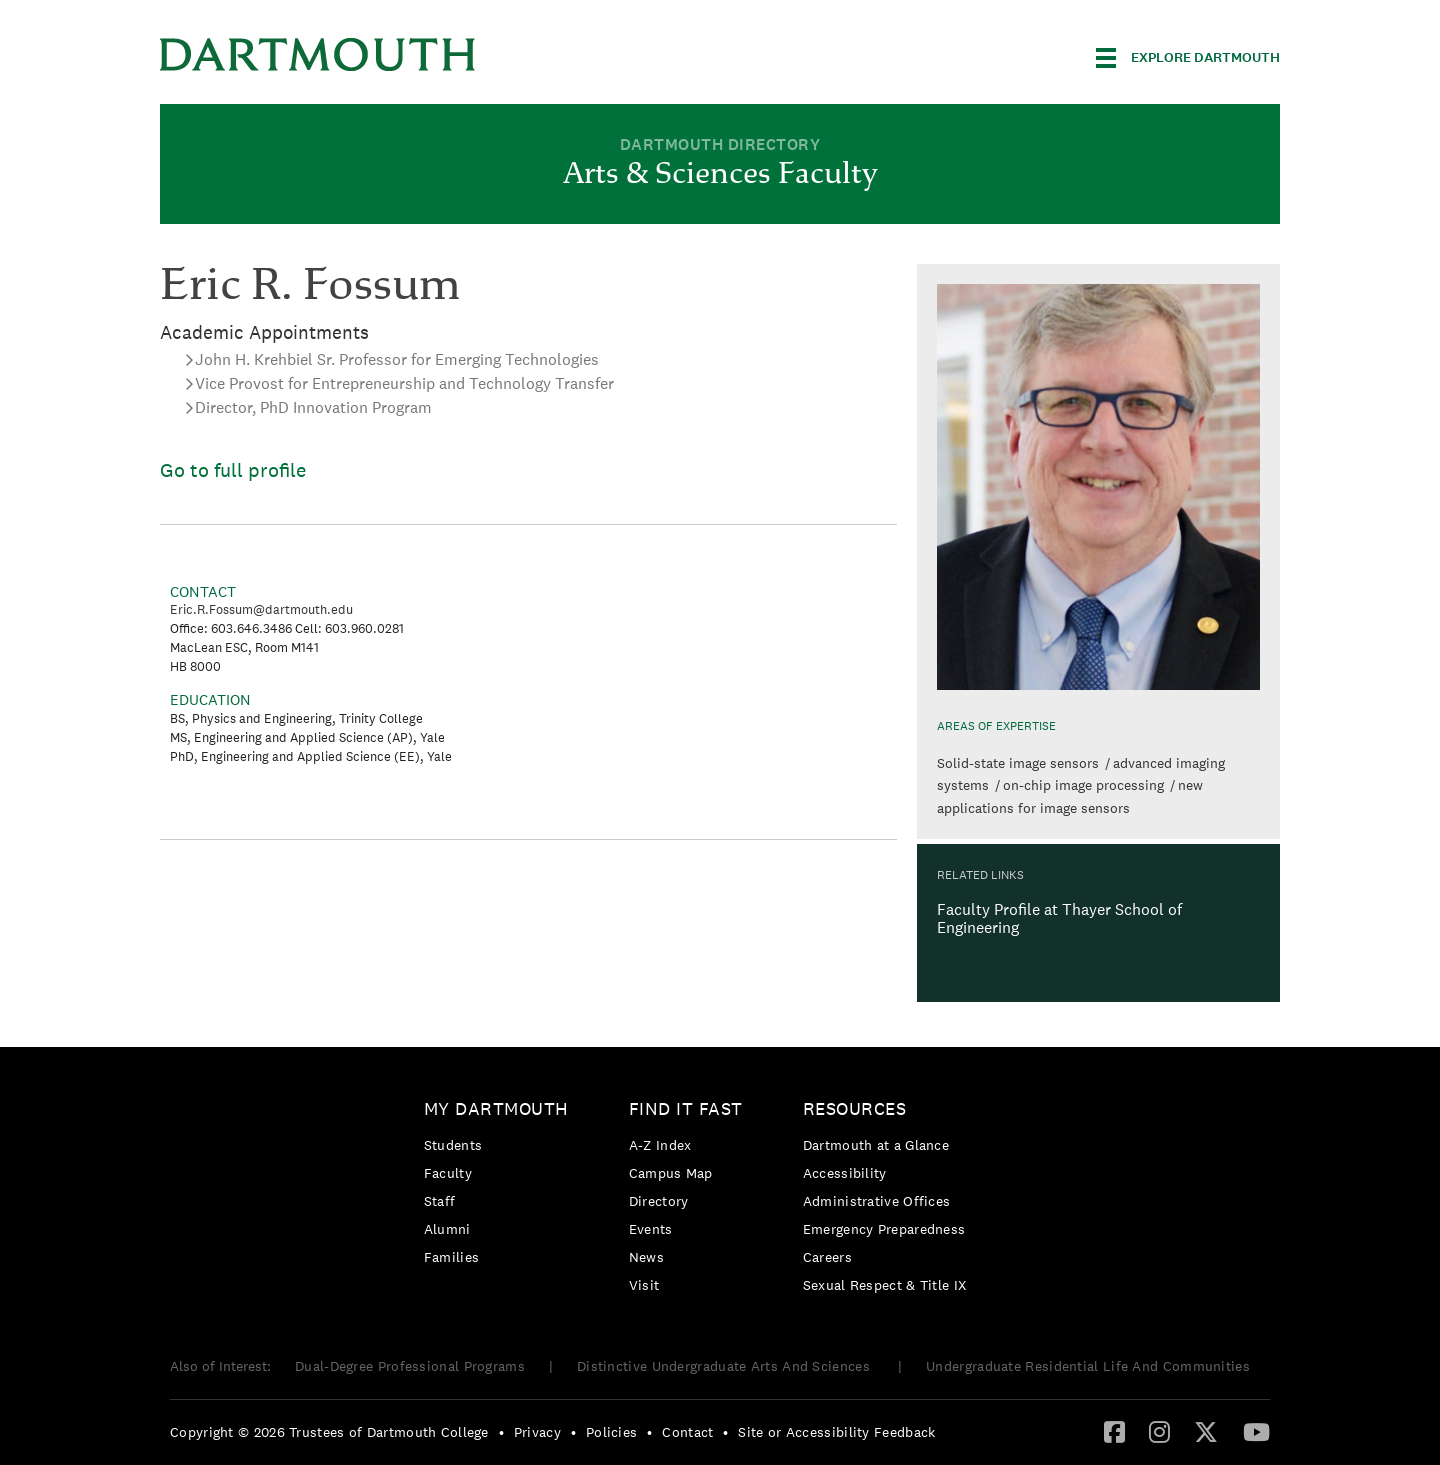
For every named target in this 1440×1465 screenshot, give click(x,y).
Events (651, 1229)
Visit (644, 1285)
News (646, 1257)
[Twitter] (1206, 1431)
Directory (659, 1201)
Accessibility (845, 1173)
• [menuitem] (501, 1432)
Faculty (448, 1173)
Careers (827, 1257)
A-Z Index (660, 1145)
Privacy (537, 1432)
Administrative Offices (877, 1201)
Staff (440, 1201)
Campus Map (671, 1173)
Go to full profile (233, 470)
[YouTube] (1256, 1431)
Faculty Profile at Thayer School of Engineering (1059, 918)
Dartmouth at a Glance (876, 1145)
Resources (855, 1108)
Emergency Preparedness (884, 1229)
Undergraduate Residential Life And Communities (1088, 1366)
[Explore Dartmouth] (1188, 58)
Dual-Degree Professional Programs (410, 1366)
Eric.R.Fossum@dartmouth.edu (261, 609)
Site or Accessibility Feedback (836, 1432)
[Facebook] (1114, 1431)
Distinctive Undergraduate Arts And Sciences (725, 1366)
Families (451, 1257)
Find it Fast (686, 1108)
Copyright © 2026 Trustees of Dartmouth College (329, 1432)
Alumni (447, 1229)
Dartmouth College (318, 54)
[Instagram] (1159, 1431)
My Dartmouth (496, 1108)
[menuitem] (501, 1186)
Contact (687, 1432)
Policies (611, 1432)
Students (453, 1145)
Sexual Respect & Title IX (885, 1285)
